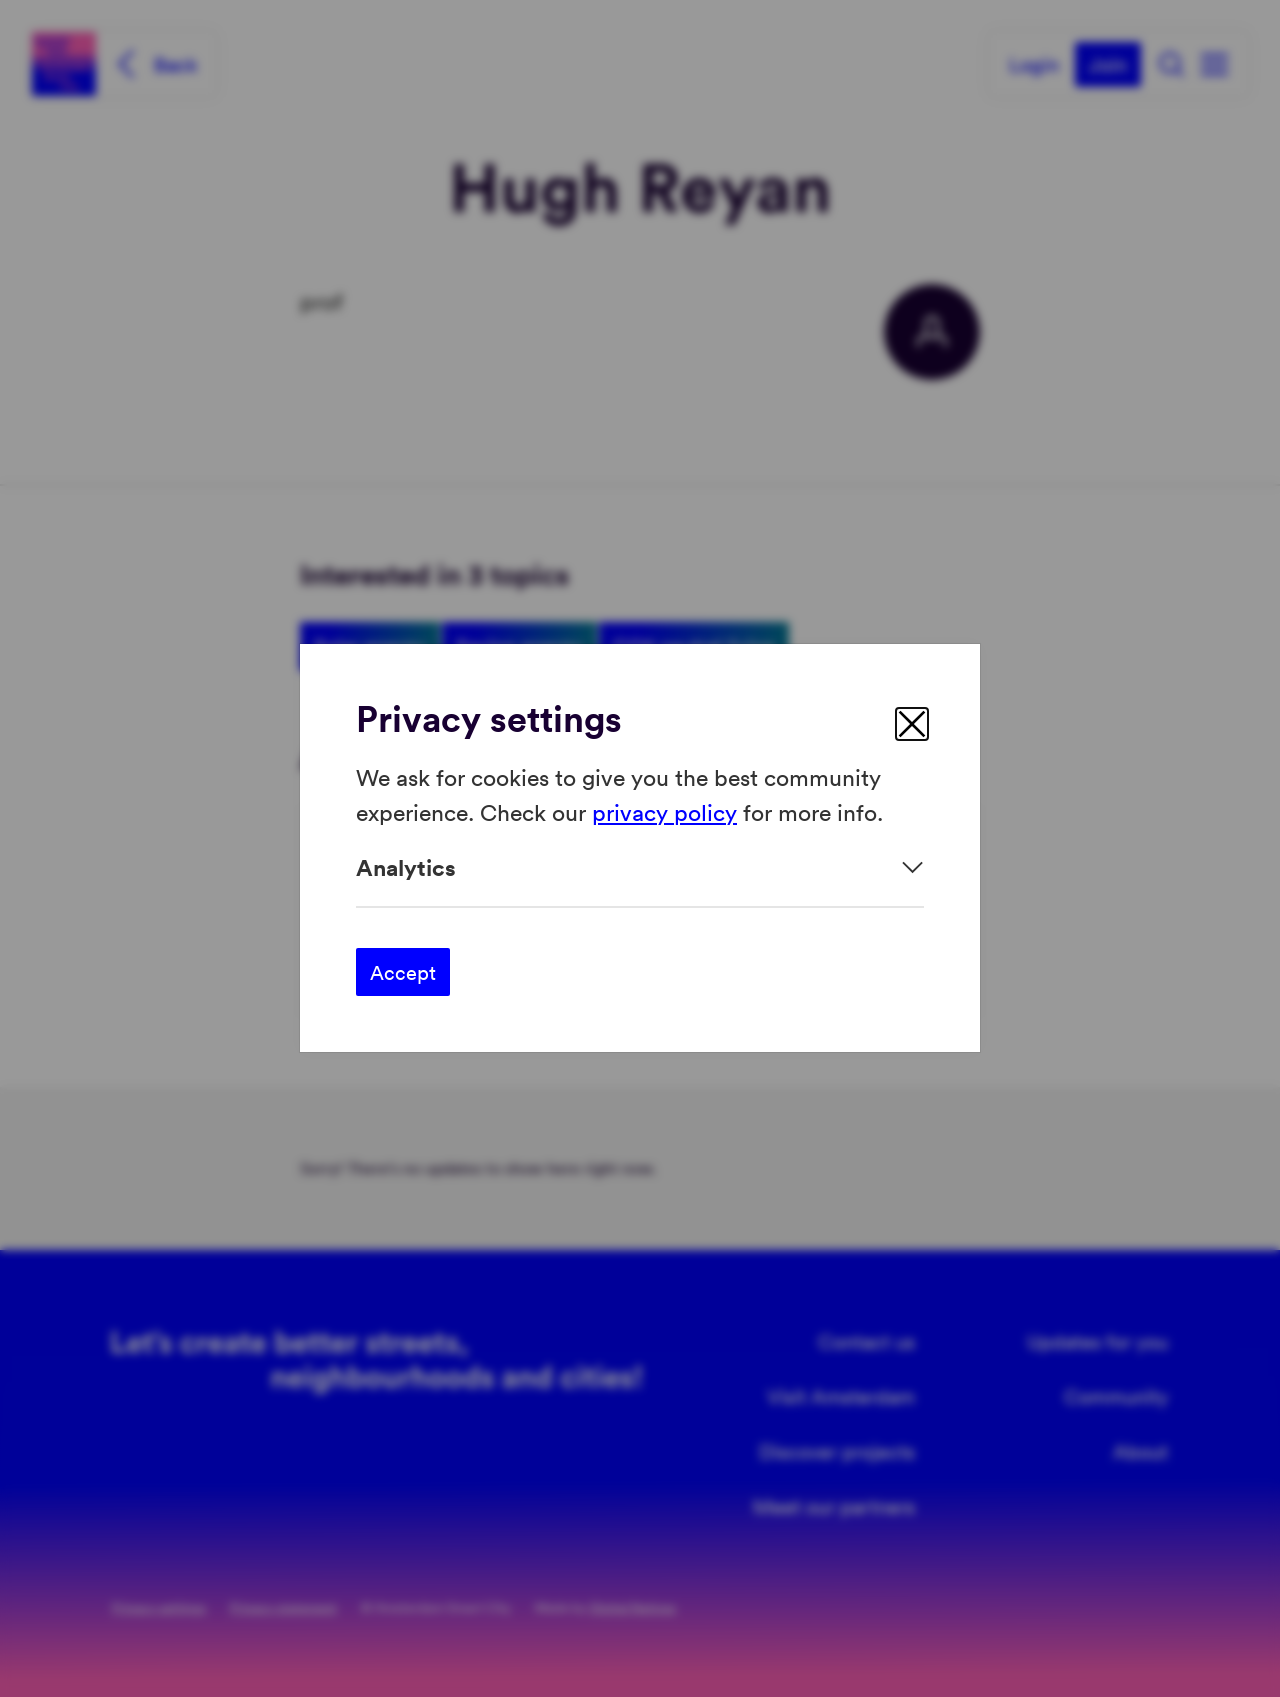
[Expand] (640, 867)
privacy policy (664, 811)
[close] (912, 724)
